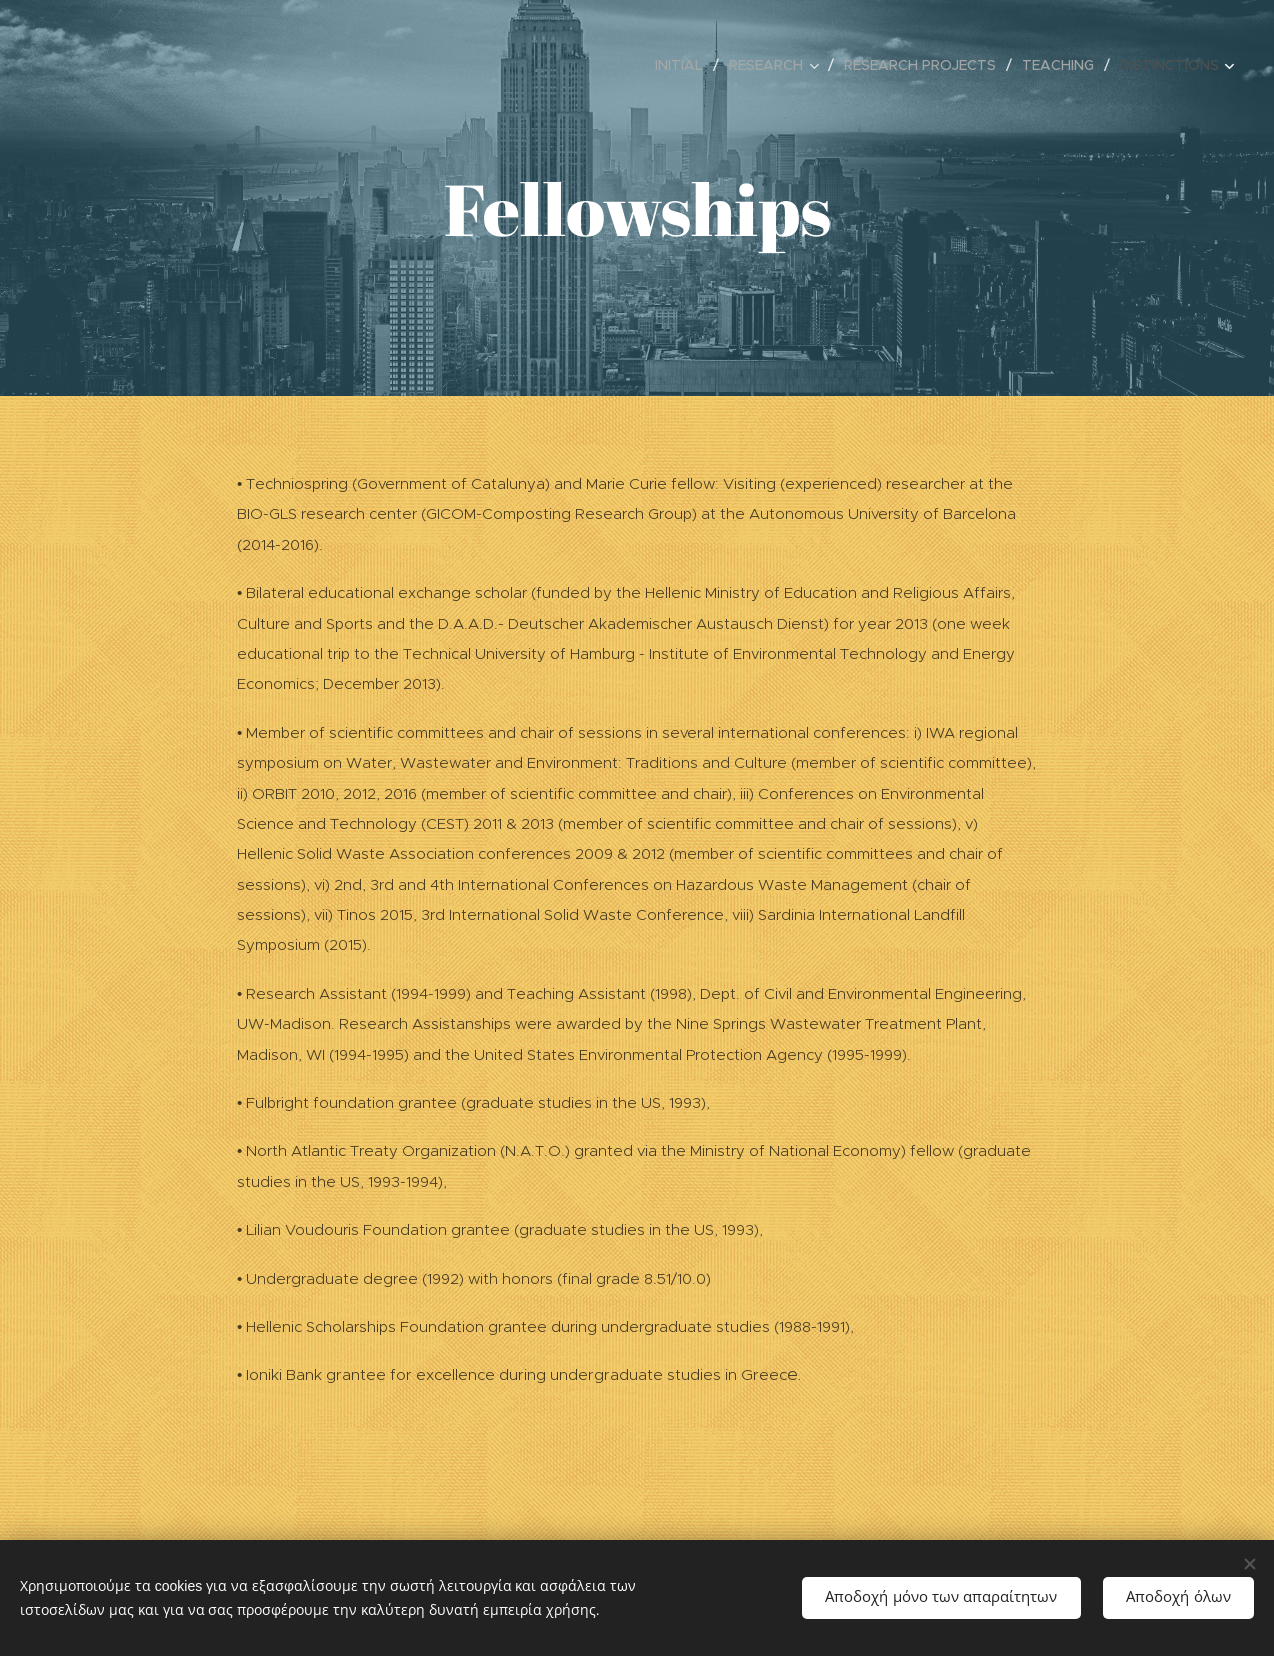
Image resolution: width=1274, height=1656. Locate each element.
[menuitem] (684, 65)
